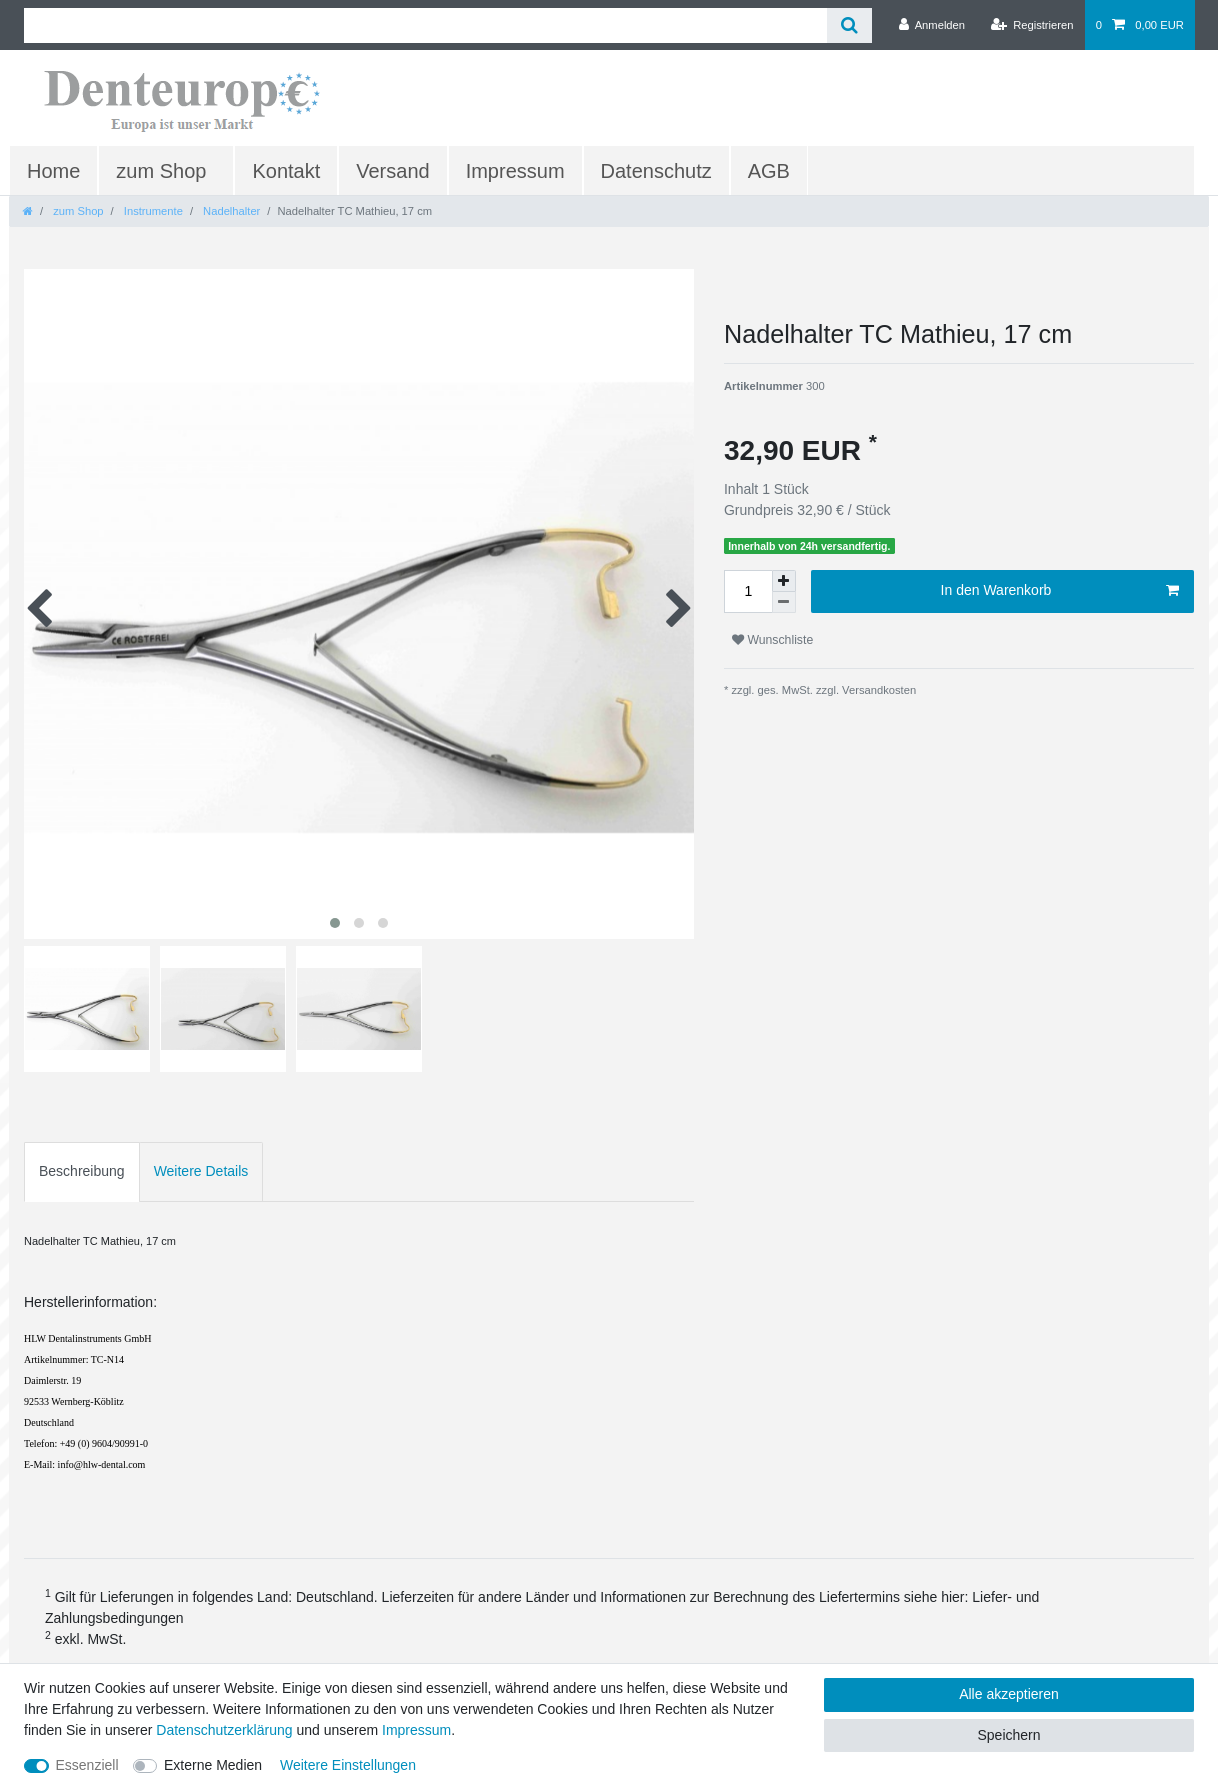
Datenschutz (656, 171)
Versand (392, 171)
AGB (769, 171)
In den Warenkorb (1060, 591)
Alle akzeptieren (1009, 1694)
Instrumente (152, 211)
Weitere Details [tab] (201, 1171)
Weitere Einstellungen (348, 1765)
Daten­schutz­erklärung (224, 1730)
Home (53, 171)
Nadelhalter (230, 211)
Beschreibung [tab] (82, 1171)
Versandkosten (877, 690)
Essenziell (87, 1765)
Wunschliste (772, 640)
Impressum (515, 171)
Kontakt (286, 171)
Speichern (1008, 1735)
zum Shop (161, 171)
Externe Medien (213, 1765)
